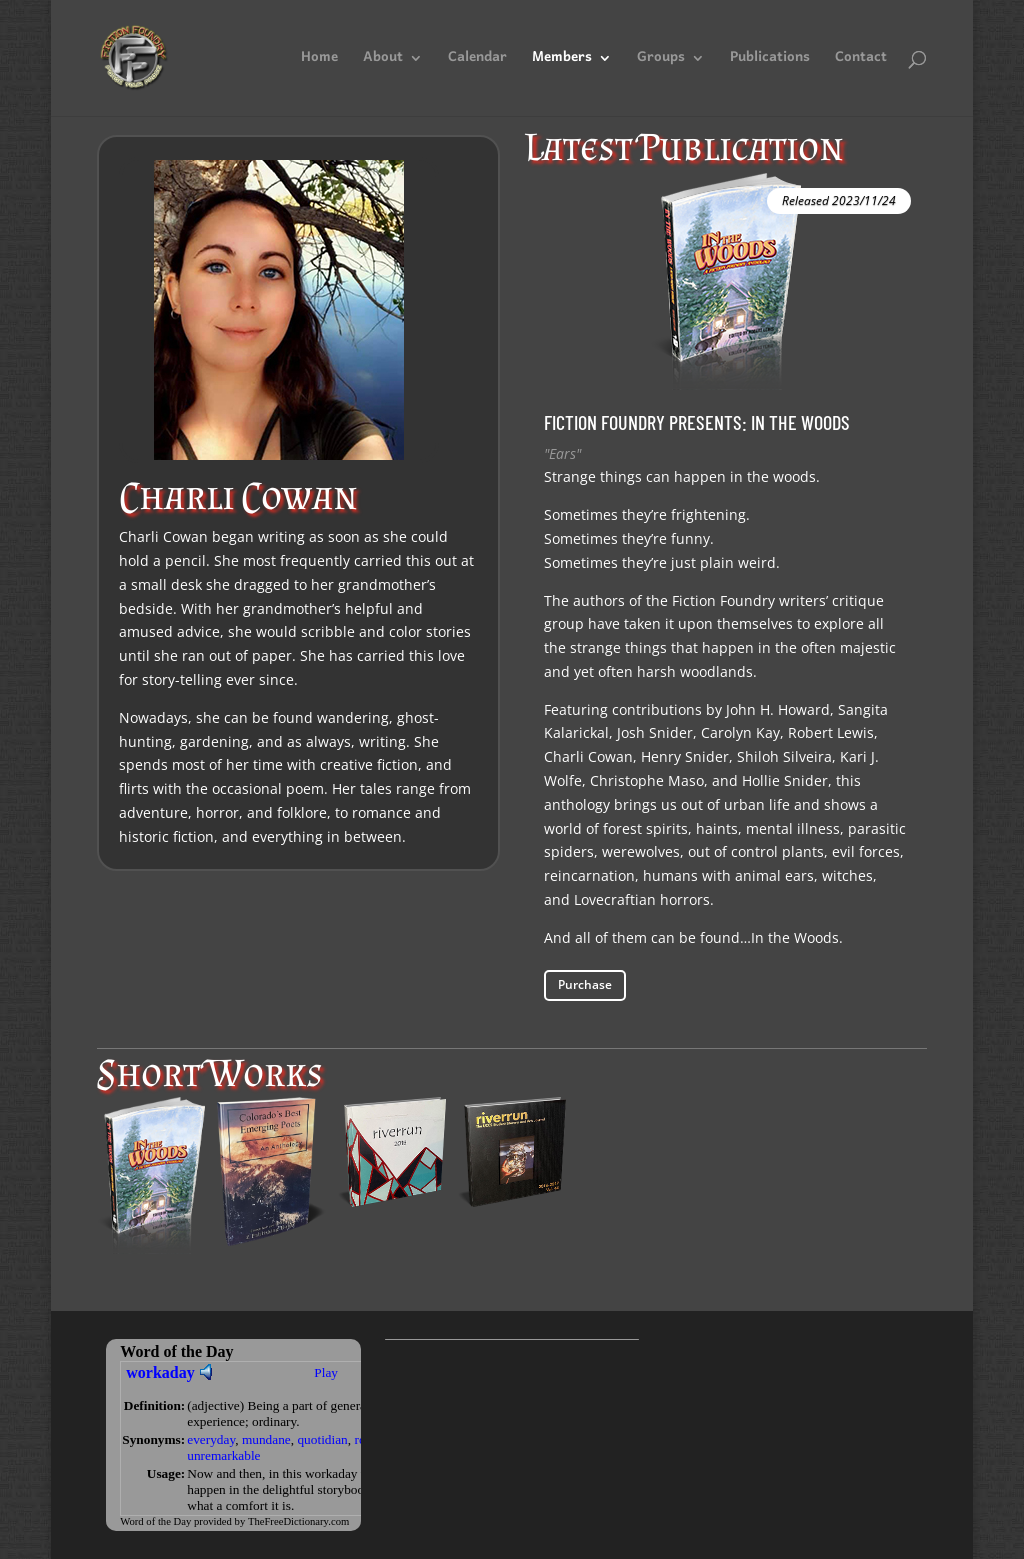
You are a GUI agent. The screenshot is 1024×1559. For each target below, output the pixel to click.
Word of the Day (155, 1521)
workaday (160, 1372)
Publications (770, 62)
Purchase (585, 984)
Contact (861, 62)
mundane (266, 1439)
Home (319, 62)
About (383, 62)
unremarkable (223, 1455)
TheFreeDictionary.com (298, 1521)
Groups (661, 62)
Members (562, 62)
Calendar (477, 62)
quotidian (322, 1439)
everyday (211, 1439)
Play (326, 1372)
